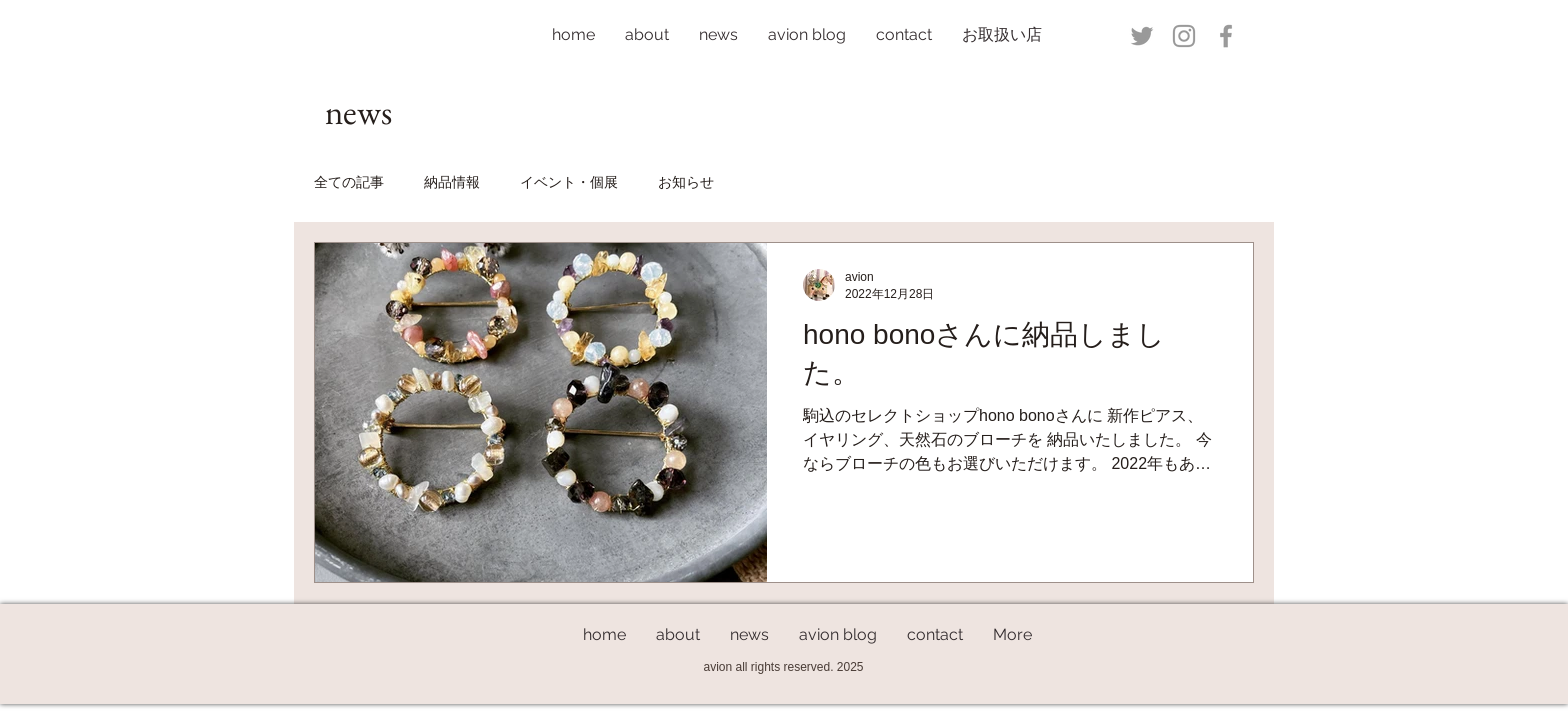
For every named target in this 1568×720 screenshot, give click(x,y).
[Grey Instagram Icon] (1184, 36)
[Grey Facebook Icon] (1226, 36)
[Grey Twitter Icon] (1142, 36)
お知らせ (686, 182)
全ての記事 (349, 182)
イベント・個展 (569, 182)
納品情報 (452, 182)
